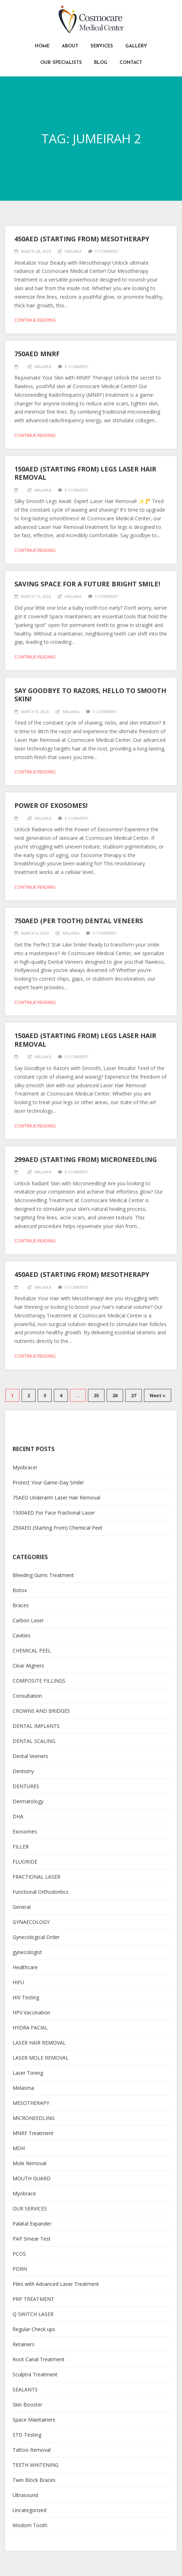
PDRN (20, 2268)
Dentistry (23, 1771)
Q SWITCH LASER (33, 2314)
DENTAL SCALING (34, 1741)
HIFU (18, 1982)
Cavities (22, 1635)
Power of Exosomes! (51, 805)
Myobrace (24, 2193)
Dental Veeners (30, 1756)
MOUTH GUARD (32, 2178)
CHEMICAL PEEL (32, 1650)
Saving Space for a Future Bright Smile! (87, 584)
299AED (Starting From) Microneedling (85, 1159)
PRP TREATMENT (33, 2299)
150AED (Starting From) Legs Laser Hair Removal (85, 473)
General (22, 1906)
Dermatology (28, 1801)
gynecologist (27, 1952)
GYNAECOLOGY (31, 1922)
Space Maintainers (34, 2419)
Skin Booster (27, 2404)
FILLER (21, 1846)
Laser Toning (28, 2072)
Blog (100, 62)
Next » (157, 1395)
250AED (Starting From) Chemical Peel (57, 1527)
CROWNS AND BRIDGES (41, 1710)
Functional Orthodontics (41, 1891)
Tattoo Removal (32, 2449)
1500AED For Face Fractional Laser (54, 1512)
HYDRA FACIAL (30, 2027)
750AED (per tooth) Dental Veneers (78, 920)
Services (101, 46)
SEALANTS (25, 2389)
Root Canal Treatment (39, 2359)
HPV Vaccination (31, 2012)
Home (42, 46)
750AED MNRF (37, 353)
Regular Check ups (34, 2329)
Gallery (136, 46)
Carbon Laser (28, 1620)
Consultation (27, 1695)
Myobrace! (25, 1467)
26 (114, 1395)
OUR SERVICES (30, 2208)
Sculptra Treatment (35, 2374)
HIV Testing (26, 1997)
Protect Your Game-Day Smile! (48, 1482)
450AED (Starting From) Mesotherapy (81, 238)
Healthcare (25, 1967)
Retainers (23, 2344)
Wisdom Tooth (30, 2525)
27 (133, 1395)
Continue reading (35, 320)
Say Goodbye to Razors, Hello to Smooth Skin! (90, 694)
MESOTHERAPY (31, 2103)
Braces (21, 1605)
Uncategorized (29, 2510)
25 (96, 1395)
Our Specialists (61, 62)
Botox (20, 1590)
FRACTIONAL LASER (36, 1876)
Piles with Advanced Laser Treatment (56, 2283)
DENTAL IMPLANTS (36, 1725)
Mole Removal (29, 2163)
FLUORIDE (25, 1861)
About (70, 46)
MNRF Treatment (33, 2133)
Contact (131, 62)
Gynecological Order (36, 1937)
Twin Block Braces (34, 2480)
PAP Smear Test (32, 2238)
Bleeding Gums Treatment (43, 1575)
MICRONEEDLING (34, 2118)
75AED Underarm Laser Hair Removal (56, 1497)
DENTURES (26, 1786)
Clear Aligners (28, 1665)
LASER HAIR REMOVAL (39, 2042)
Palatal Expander (32, 2223)
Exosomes (25, 1831)
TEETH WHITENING (36, 2464)
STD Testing (27, 2434)
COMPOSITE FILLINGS (39, 1680)
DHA (18, 1816)
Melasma (23, 2087)
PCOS (19, 2253)
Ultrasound (25, 2495)
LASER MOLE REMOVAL (41, 2057)
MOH (19, 2148)
